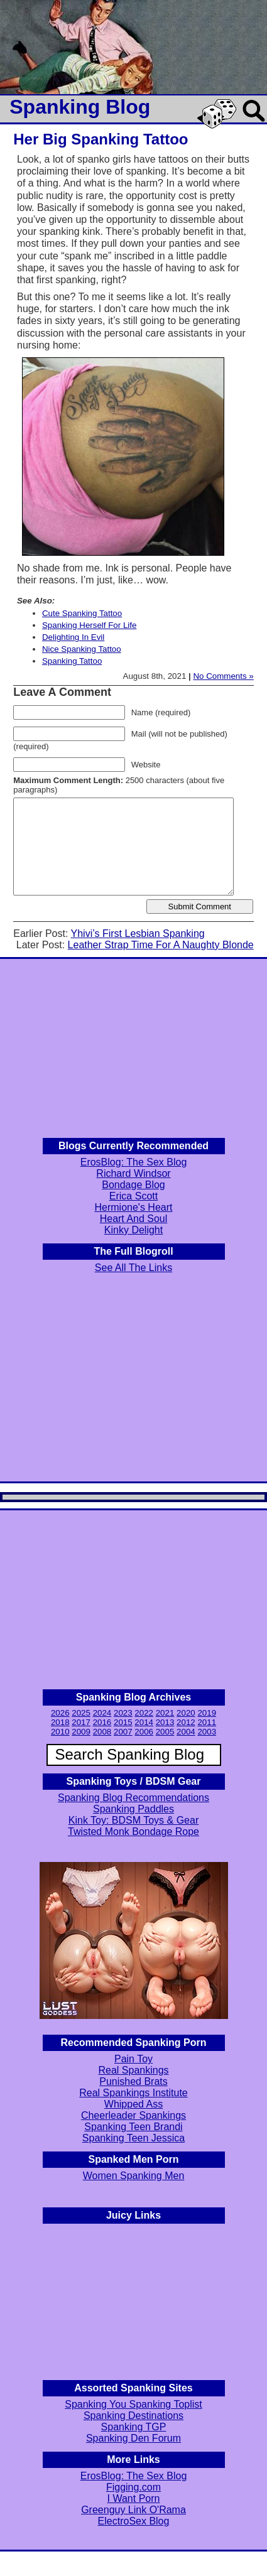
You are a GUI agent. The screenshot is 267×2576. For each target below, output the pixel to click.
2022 (143, 1713)
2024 (102, 1713)
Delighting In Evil (73, 637)
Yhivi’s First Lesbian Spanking (138, 933)
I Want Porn (133, 2498)
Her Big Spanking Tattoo (100, 139)
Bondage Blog (133, 1184)
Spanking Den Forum (133, 2438)
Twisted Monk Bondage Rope (133, 1831)
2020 (186, 1713)
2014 (143, 1722)
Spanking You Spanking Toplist (133, 2404)
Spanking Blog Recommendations (133, 1797)
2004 (186, 1731)
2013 (165, 1722)
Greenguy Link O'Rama (133, 2509)
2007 (123, 1731)
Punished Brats (133, 2081)
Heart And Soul (134, 1218)
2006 (143, 1731)
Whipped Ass (133, 2104)
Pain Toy (133, 2059)
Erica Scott (133, 1196)
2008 (102, 1731)
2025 (81, 1713)
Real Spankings (133, 2070)
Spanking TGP (133, 2427)
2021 (165, 1713)
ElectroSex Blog (134, 2521)
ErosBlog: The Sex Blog (133, 1162)
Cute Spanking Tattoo (82, 613)
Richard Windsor (133, 1173)
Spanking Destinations (133, 2415)
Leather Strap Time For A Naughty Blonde (161, 944)
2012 (186, 1722)
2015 (123, 1722)
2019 (206, 1713)
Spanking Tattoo (72, 661)
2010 (60, 1731)
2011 (206, 1722)
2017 (81, 1722)
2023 (123, 1713)
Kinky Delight (133, 1230)
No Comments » (223, 676)
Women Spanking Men (134, 2175)
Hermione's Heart (134, 1207)
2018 (60, 1722)
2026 (60, 1713)
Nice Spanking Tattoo (81, 649)
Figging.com (133, 2487)
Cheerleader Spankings (133, 2115)
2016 (102, 1722)
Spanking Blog (79, 106)
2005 (165, 1731)
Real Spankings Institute (133, 2092)
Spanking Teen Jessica (133, 2138)
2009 (81, 1731)
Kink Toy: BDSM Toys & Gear (133, 1820)
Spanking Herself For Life (89, 625)
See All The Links (133, 1267)
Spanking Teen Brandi (133, 2126)
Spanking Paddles (133, 1809)
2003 (206, 1731)
